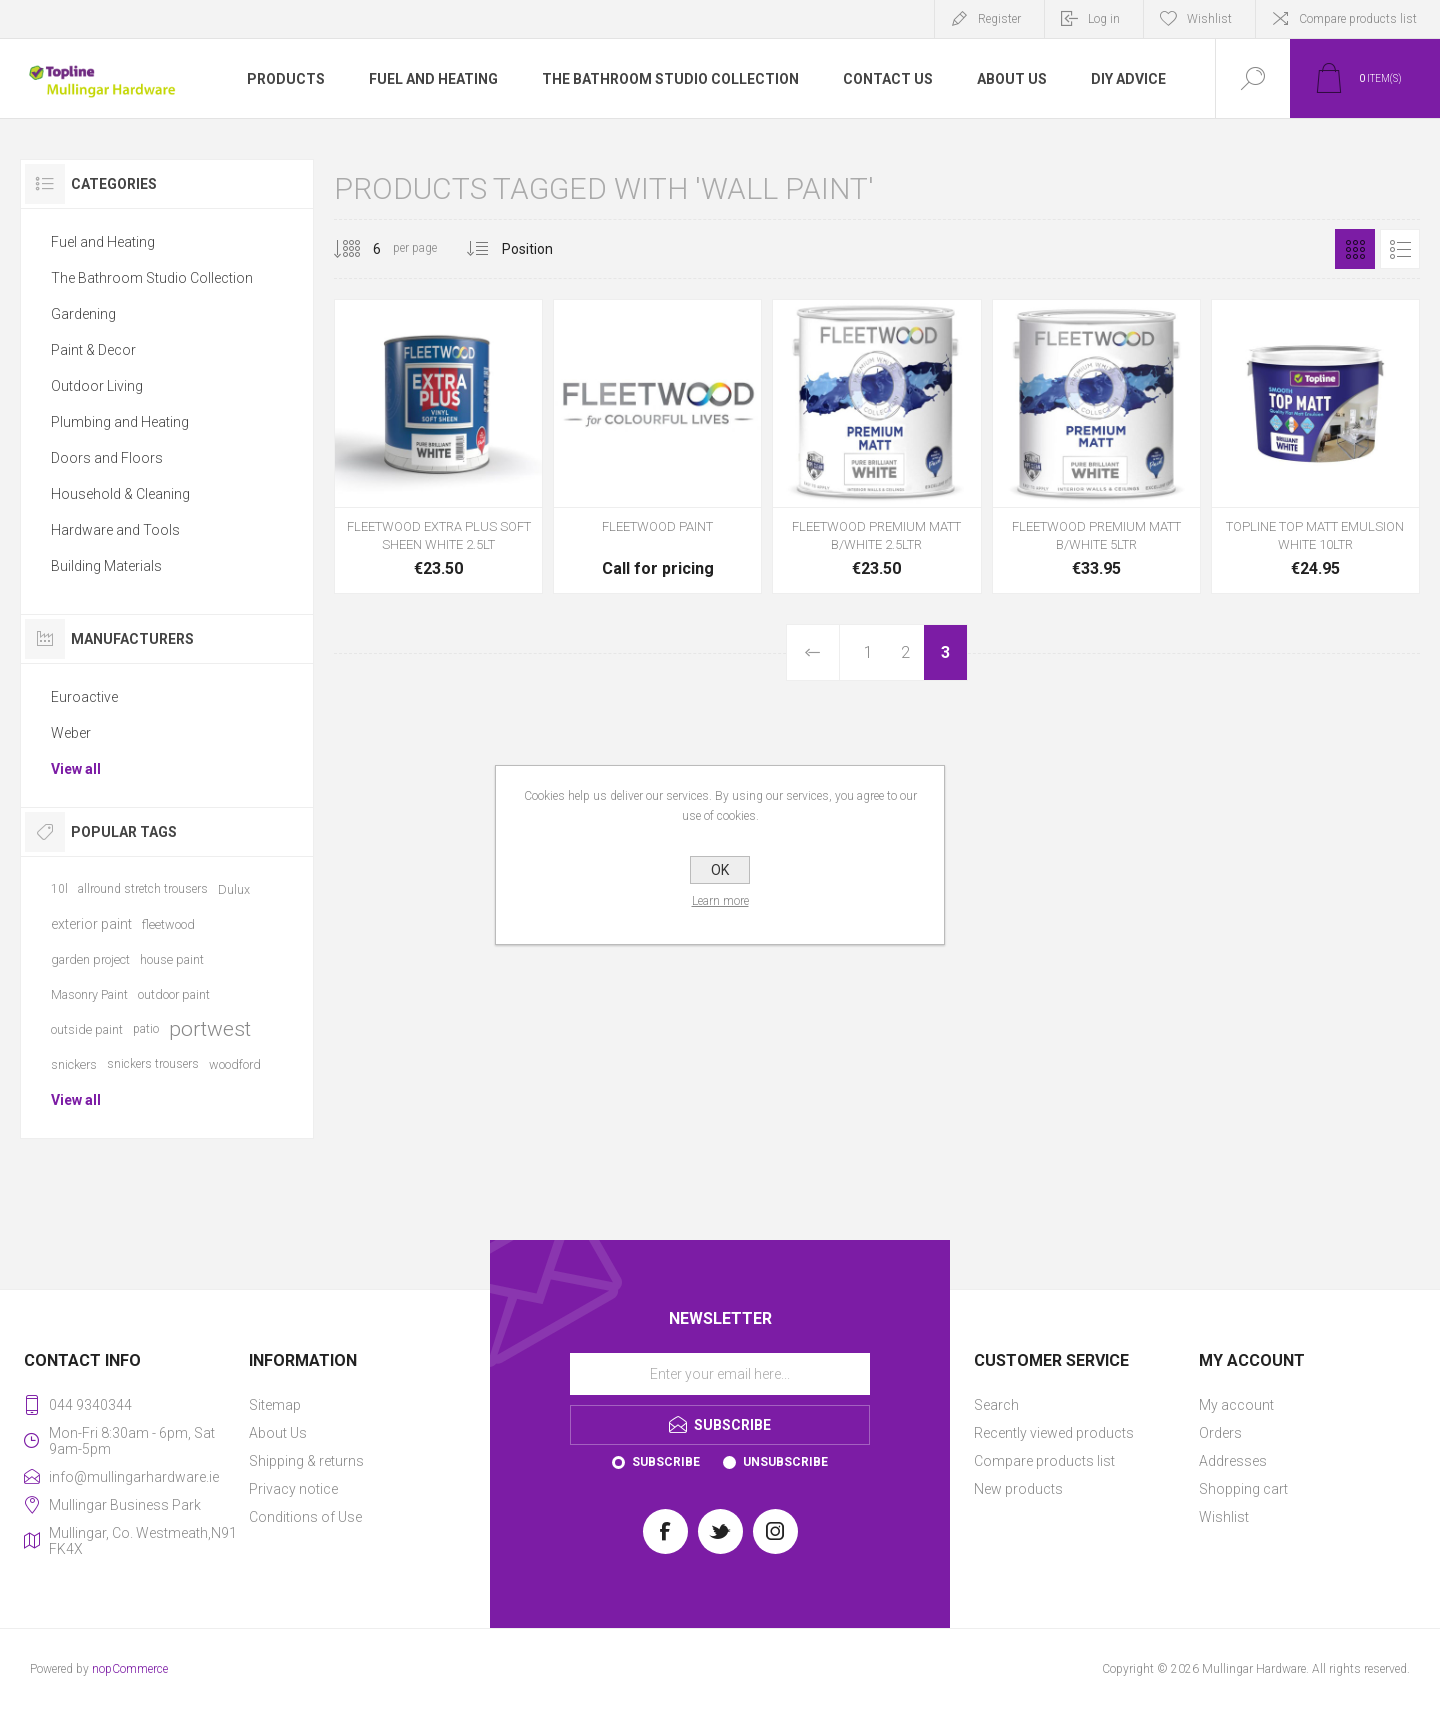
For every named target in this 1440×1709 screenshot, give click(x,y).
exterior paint (91, 924)
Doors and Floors (107, 458)
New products (1018, 1489)
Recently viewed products (1054, 1433)
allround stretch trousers (143, 889)
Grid (1355, 249)
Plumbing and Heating (120, 422)
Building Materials (106, 566)
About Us (278, 1433)
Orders (1220, 1433)
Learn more (720, 901)
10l (59, 889)
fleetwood (168, 924)
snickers (74, 1064)
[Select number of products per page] (362, 249)
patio (146, 1029)
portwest (210, 1029)
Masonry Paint (89, 994)
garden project (90, 959)
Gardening (83, 314)
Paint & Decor (93, 350)
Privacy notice (293, 1489)
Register (999, 19)
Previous (813, 652)
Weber (71, 733)
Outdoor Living (97, 386)
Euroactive (84, 697)
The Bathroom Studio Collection (152, 278)
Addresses (1233, 1461)
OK (720, 870)
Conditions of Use (305, 1517)
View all (76, 769)
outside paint (87, 1029)
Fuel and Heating (103, 242)
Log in (1104, 19)
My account (1236, 1405)
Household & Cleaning (120, 494)
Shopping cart (1243, 1489)
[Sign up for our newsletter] (720, 1374)
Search (996, 1405)
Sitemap (275, 1405)
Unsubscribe (785, 1462)
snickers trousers (153, 1064)
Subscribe (666, 1462)
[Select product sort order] (542, 249)
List (1400, 249)
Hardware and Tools (115, 530)
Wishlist (1224, 1517)
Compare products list (1358, 19)
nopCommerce (130, 1669)
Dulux (234, 889)
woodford (235, 1064)
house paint (172, 959)
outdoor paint (174, 994)
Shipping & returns (306, 1461)
